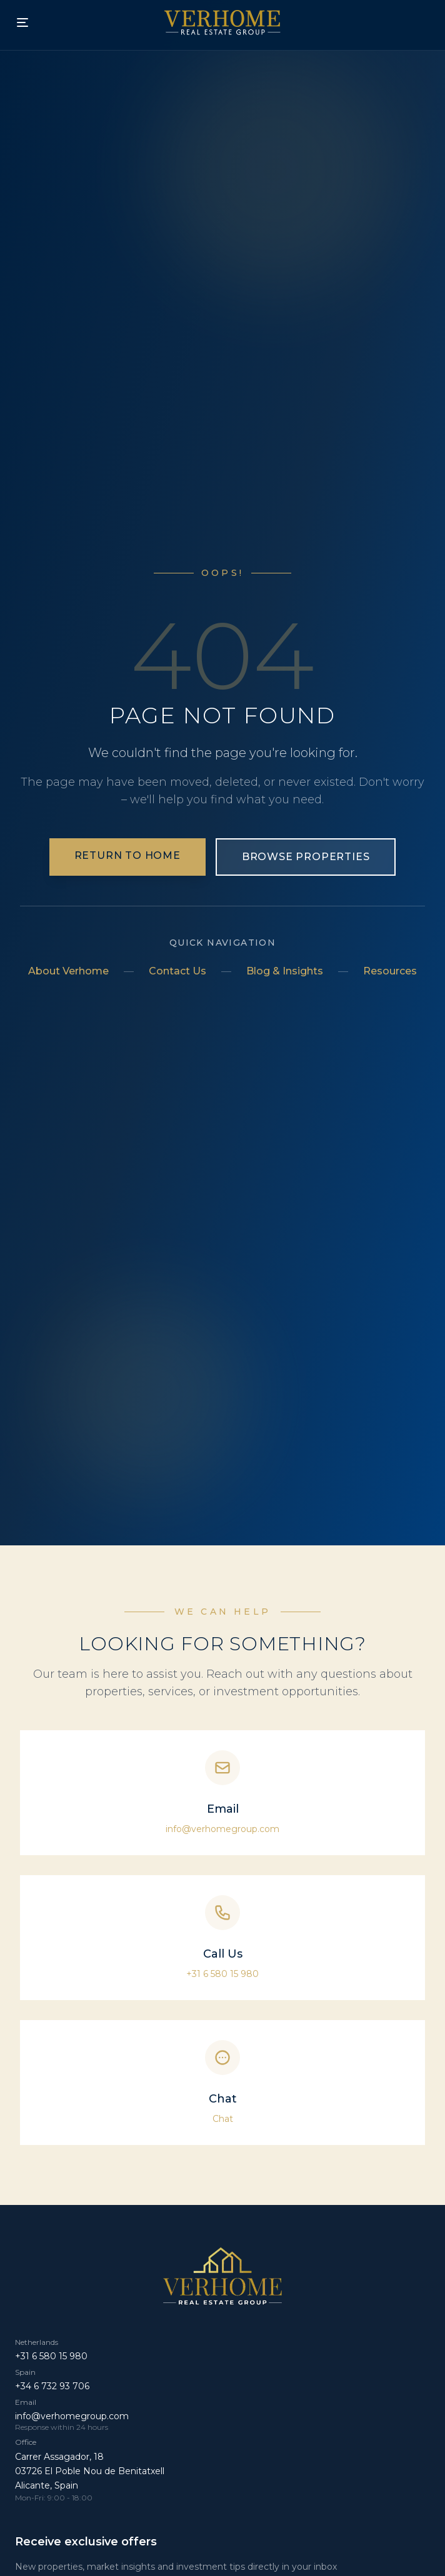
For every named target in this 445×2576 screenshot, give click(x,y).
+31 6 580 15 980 (222, 1973)
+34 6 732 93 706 (52, 2386)
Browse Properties (306, 857)
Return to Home (127, 855)
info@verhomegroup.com (222, 1829)
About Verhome (68, 971)
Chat (222, 2118)
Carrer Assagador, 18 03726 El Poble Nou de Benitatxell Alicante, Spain (89, 2471)
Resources (390, 971)
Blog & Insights (284, 971)
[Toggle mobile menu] (22, 22)
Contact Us (177, 971)
